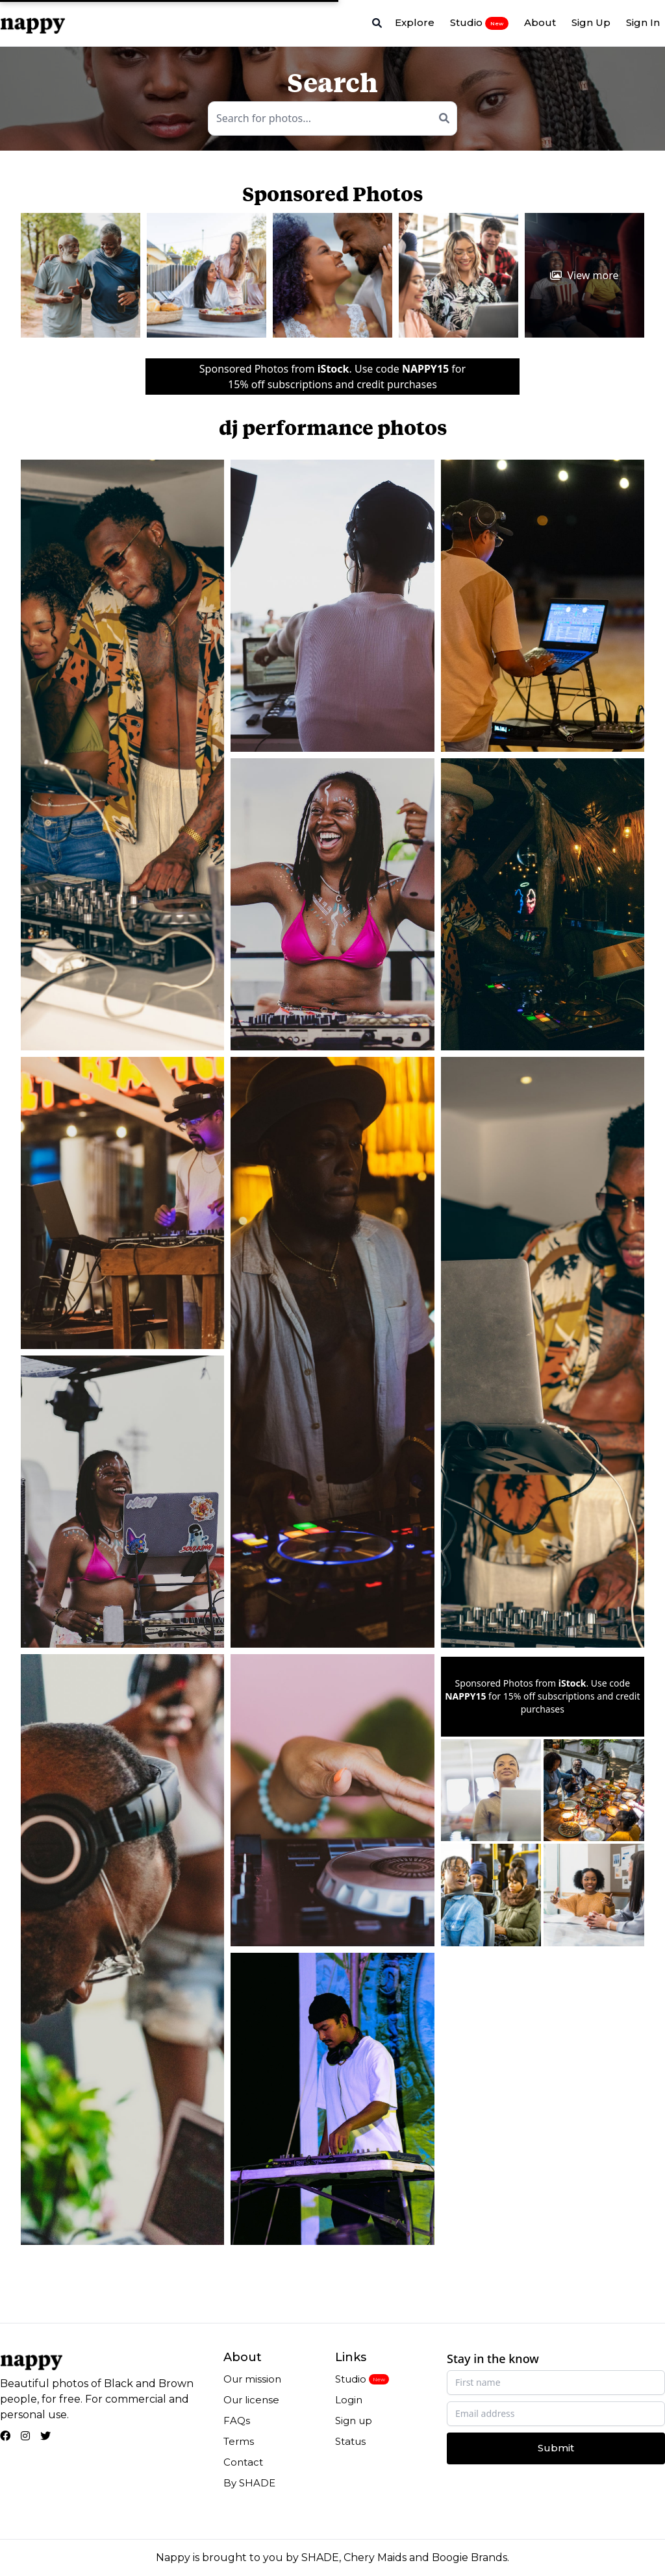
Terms (238, 2441)
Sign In (643, 22)
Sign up (353, 2420)
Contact (243, 2462)
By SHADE (249, 2483)
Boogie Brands (469, 2557)
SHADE (320, 2557)
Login (348, 2400)
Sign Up (590, 22)
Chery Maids (375, 2557)
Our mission (252, 2379)
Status (350, 2441)
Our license (251, 2400)
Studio (479, 22)
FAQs (236, 2420)
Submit (556, 2448)
